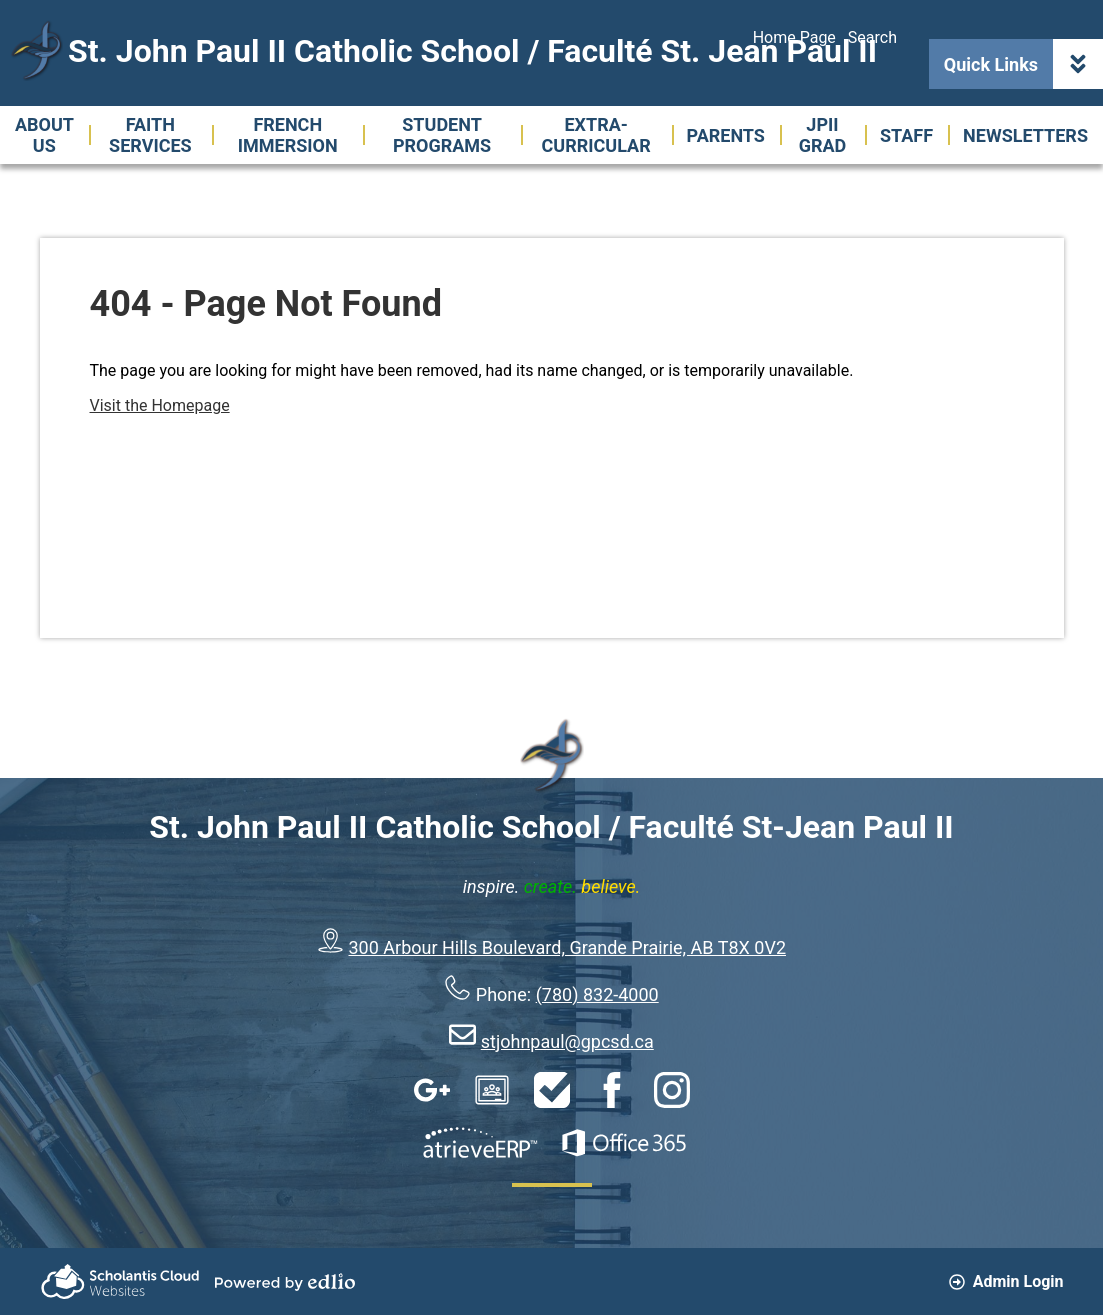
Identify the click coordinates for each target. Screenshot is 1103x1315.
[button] (44, 135)
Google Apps (432, 1090)
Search (872, 37)
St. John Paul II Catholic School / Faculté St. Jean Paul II (472, 51)
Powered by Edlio (285, 1282)
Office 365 (624, 1143)
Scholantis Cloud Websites (120, 1281)
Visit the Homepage (160, 405)
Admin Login (1006, 1281)
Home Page (794, 37)
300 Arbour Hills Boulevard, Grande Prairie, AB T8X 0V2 (568, 947)
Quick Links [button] (1023, 64)
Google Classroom (492, 1090)
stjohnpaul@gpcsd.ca (567, 1041)
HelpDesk (552, 1090)
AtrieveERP (480, 1143)
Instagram (672, 1090)
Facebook (612, 1090)
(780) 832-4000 (597, 994)
